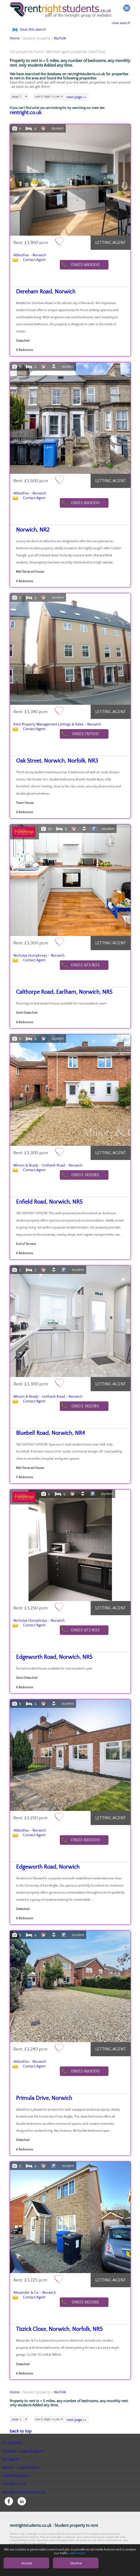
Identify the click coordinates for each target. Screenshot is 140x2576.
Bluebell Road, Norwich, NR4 (41, 1440)
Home (14, 48)
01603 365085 (90, 1182)
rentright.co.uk (25, 122)
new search (117, 23)
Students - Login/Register (23, 2455)
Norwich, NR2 (28, 539)
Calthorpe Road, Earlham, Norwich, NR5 (52, 1000)
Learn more (77, 2553)
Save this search (37, 34)
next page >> (75, 107)
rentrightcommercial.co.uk (24, 2496)
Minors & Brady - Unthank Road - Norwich (60, 1173)
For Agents (10, 2463)
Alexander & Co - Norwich (42, 2297)
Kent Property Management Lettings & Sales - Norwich (73, 732)
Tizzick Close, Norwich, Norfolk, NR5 (49, 2334)
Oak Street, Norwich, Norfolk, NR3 (47, 769)
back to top (19, 2435)
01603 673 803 (90, 973)
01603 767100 (90, 742)
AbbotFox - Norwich (36, 264)
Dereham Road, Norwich (38, 301)
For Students (12, 2446)
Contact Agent (38, 274)
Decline (76, 2563)
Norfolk (60, 48)
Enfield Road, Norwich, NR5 (41, 1209)
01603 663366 (89, 2307)
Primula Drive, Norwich (37, 2104)
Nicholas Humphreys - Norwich (48, 963)
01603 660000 (90, 274)
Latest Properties (15, 2479)
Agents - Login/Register (21, 2471)
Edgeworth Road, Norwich (40, 1873)
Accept (26, 2563)
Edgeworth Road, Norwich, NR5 (44, 1664)
